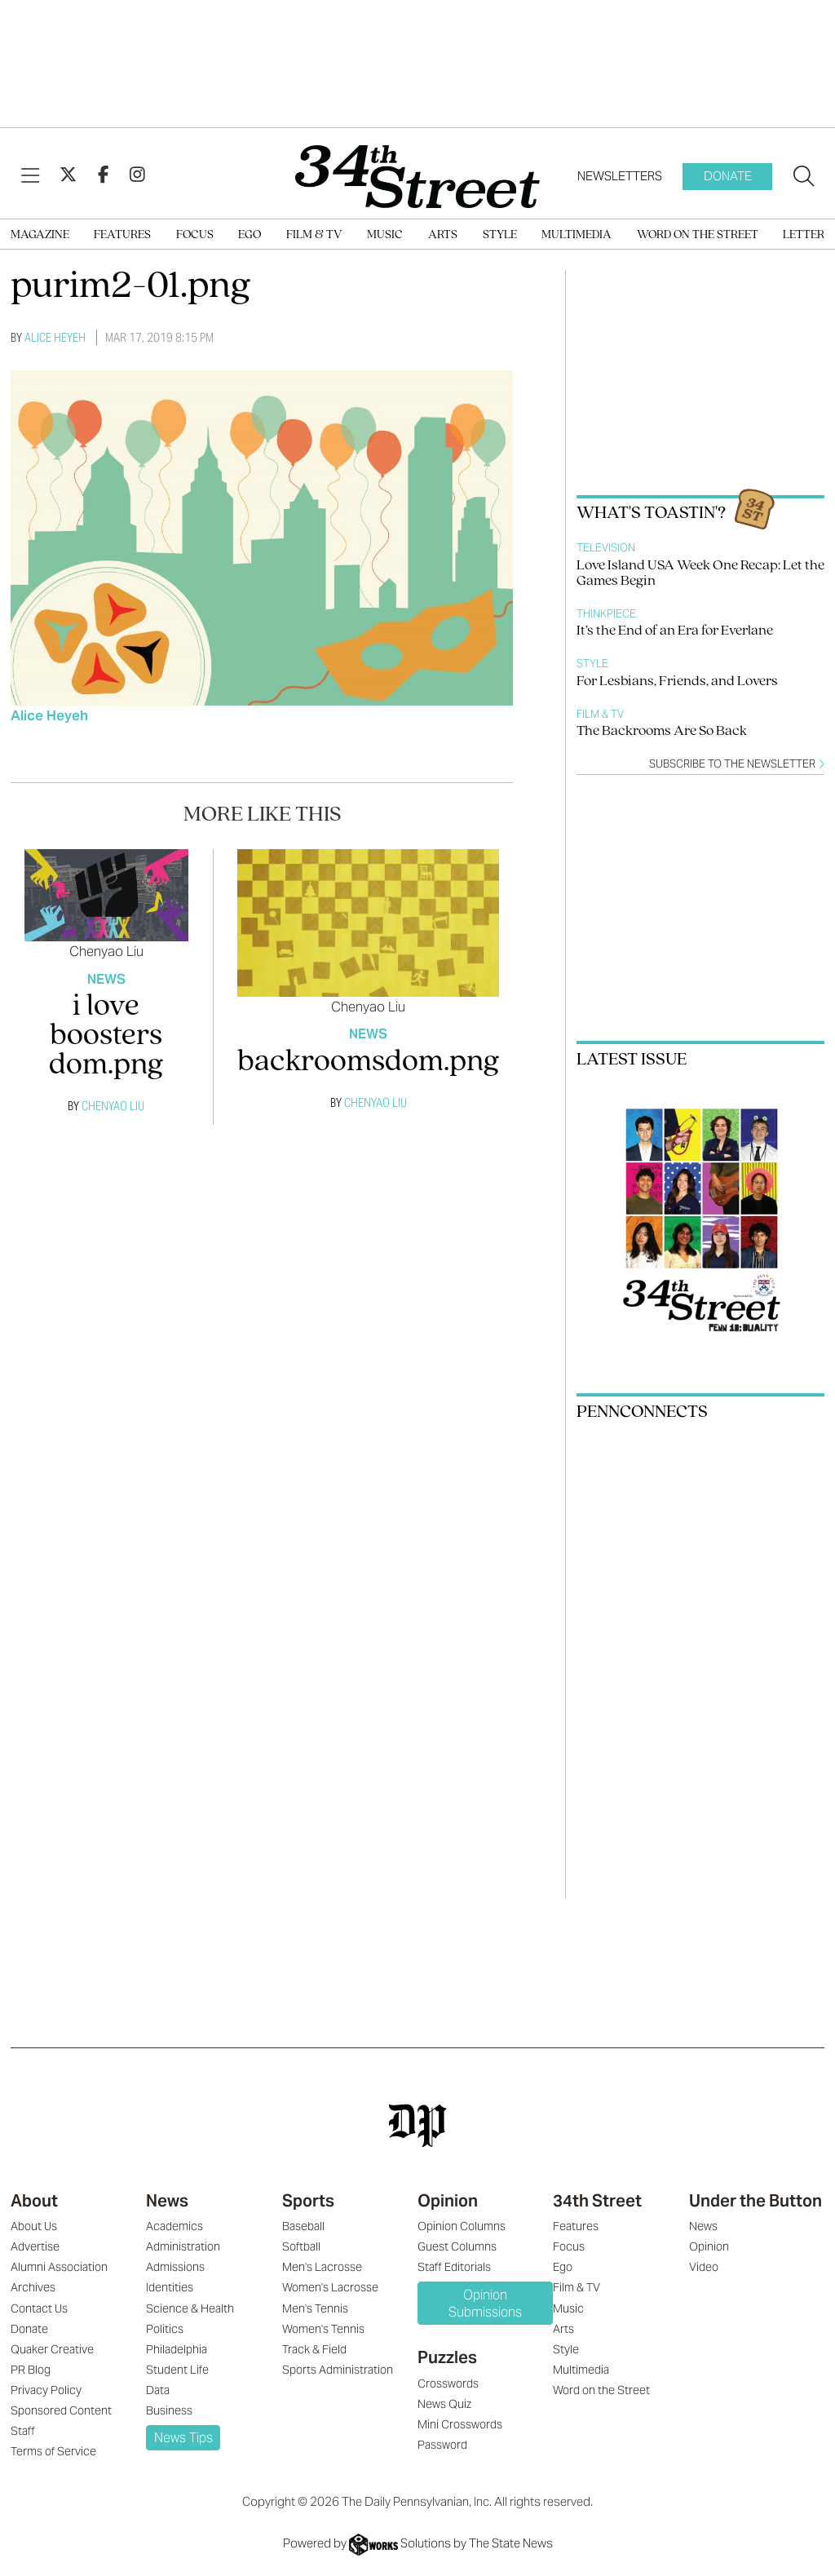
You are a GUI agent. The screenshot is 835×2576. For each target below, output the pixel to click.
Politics (164, 2328)
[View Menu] (30, 176)
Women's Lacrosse (330, 2287)
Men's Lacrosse (322, 2267)
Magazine (40, 235)
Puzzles (447, 2357)
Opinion (448, 2200)
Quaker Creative (52, 2349)
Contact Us (39, 2308)
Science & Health (190, 2308)
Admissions (175, 2267)
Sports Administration (337, 2369)
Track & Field (314, 2349)
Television (606, 548)
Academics (174, 2226)
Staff (23, 2430)
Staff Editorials (454, 2267)
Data (158, 2390)
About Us (34, 2226)
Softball (301, 2246)
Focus (195, 235)
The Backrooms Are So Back (662, 731)
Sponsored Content (61, 2410)
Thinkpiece (606, 614)
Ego (249, 235)
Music (385, 235)
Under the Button (755, 2200)
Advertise (35, 2246)
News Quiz (444, 2404)
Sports (308, 2200)
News (106, 979)
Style (500, 235)
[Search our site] (804, 177)
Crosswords (448, 2383)
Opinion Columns (462, 2226)
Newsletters (619, 176)
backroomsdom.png (368, 1062)
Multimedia (576, 235)
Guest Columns (457, 2246)
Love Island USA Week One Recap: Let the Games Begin (700, 573)
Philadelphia (176, 2349)
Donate (728, 176)
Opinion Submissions (485, 2303)
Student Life (177, 2369)
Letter (803, 235)
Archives (33, 2287)
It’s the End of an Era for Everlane (675, 631)
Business (169, 2410)
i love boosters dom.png (106, 1036)
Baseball (303, 2226)
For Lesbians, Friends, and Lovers (677, 681)
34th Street (597, 2200)
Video (703, 2267)
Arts (442, 235)
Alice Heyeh (55, 337)
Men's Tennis (315, 2308)
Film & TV (314, 235)
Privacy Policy (46, 2390)
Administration (183, 2246)
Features (122, 235)
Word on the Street (697, 235)
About (34, 2200)
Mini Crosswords (460, 2424)
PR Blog (31, 2369)
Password (442, 2444)
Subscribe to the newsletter (736, 764)
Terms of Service (53, 2451)
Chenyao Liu (106, 951)
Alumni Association (59, 2267)
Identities (169, 2287)
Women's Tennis (323, 2328)
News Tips (183, 2437)
